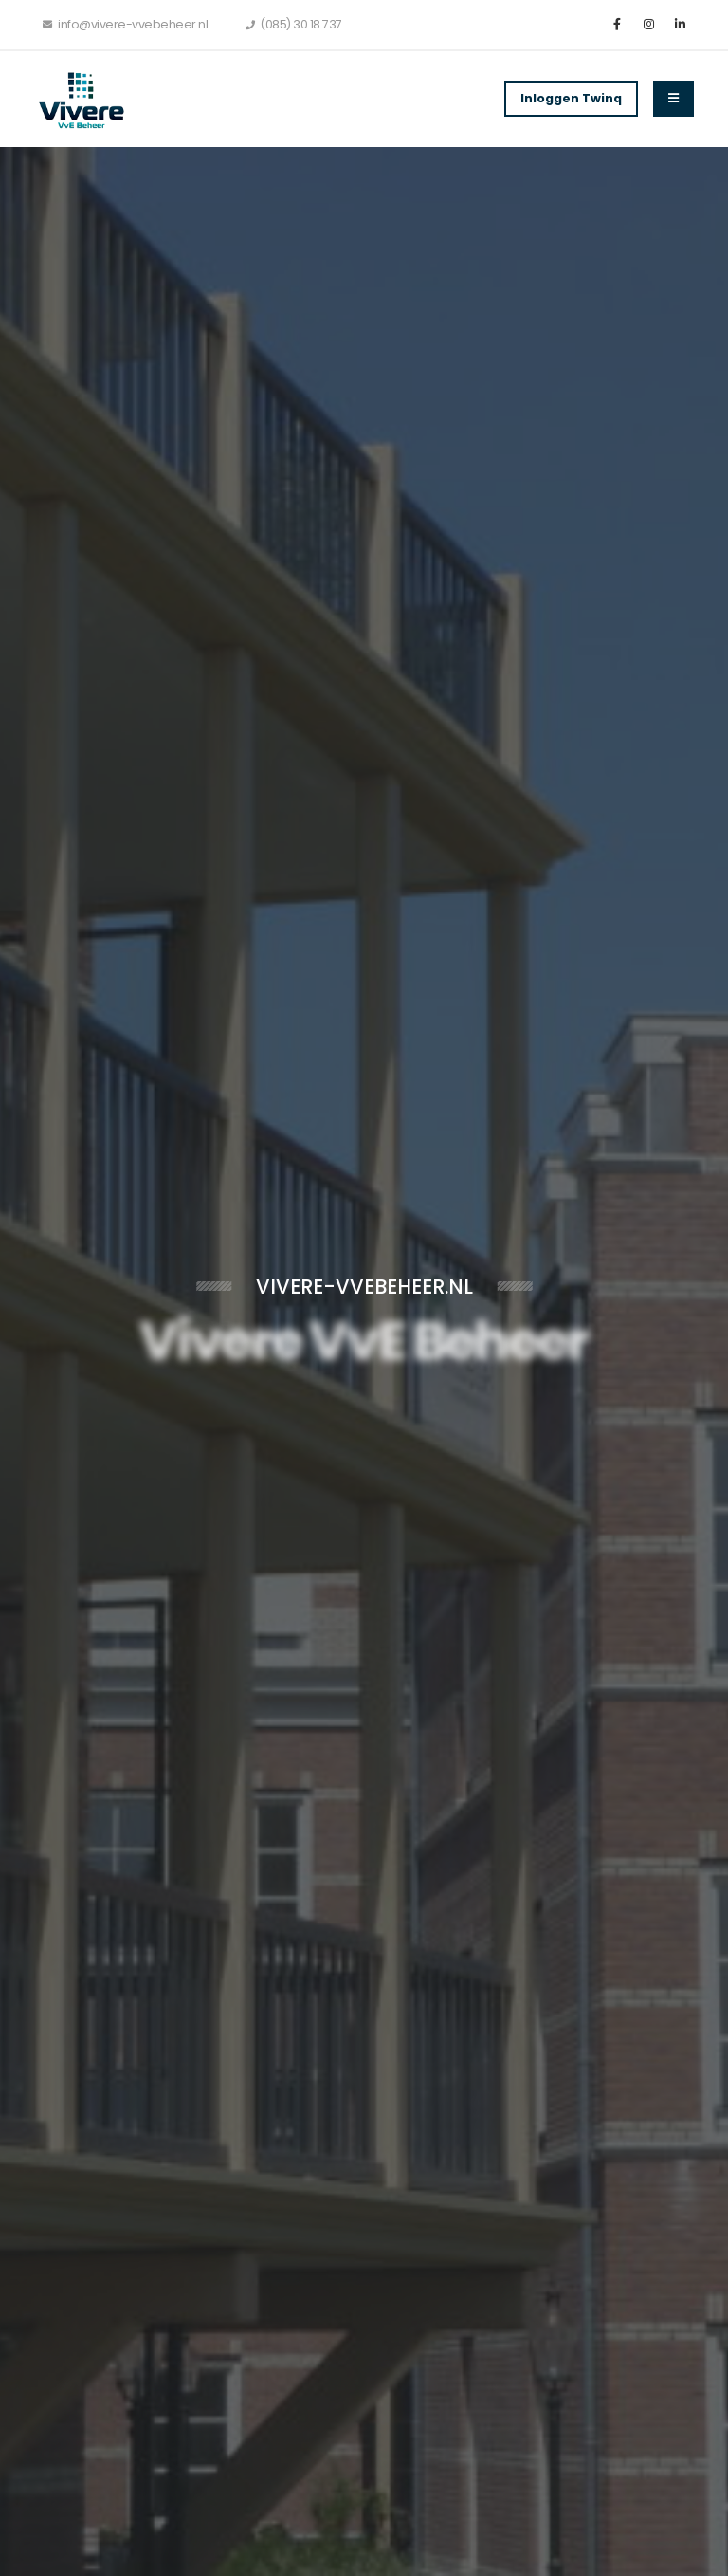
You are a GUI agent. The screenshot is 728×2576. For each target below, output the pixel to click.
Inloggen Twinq (571, 98)
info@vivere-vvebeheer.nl (125, 24)
